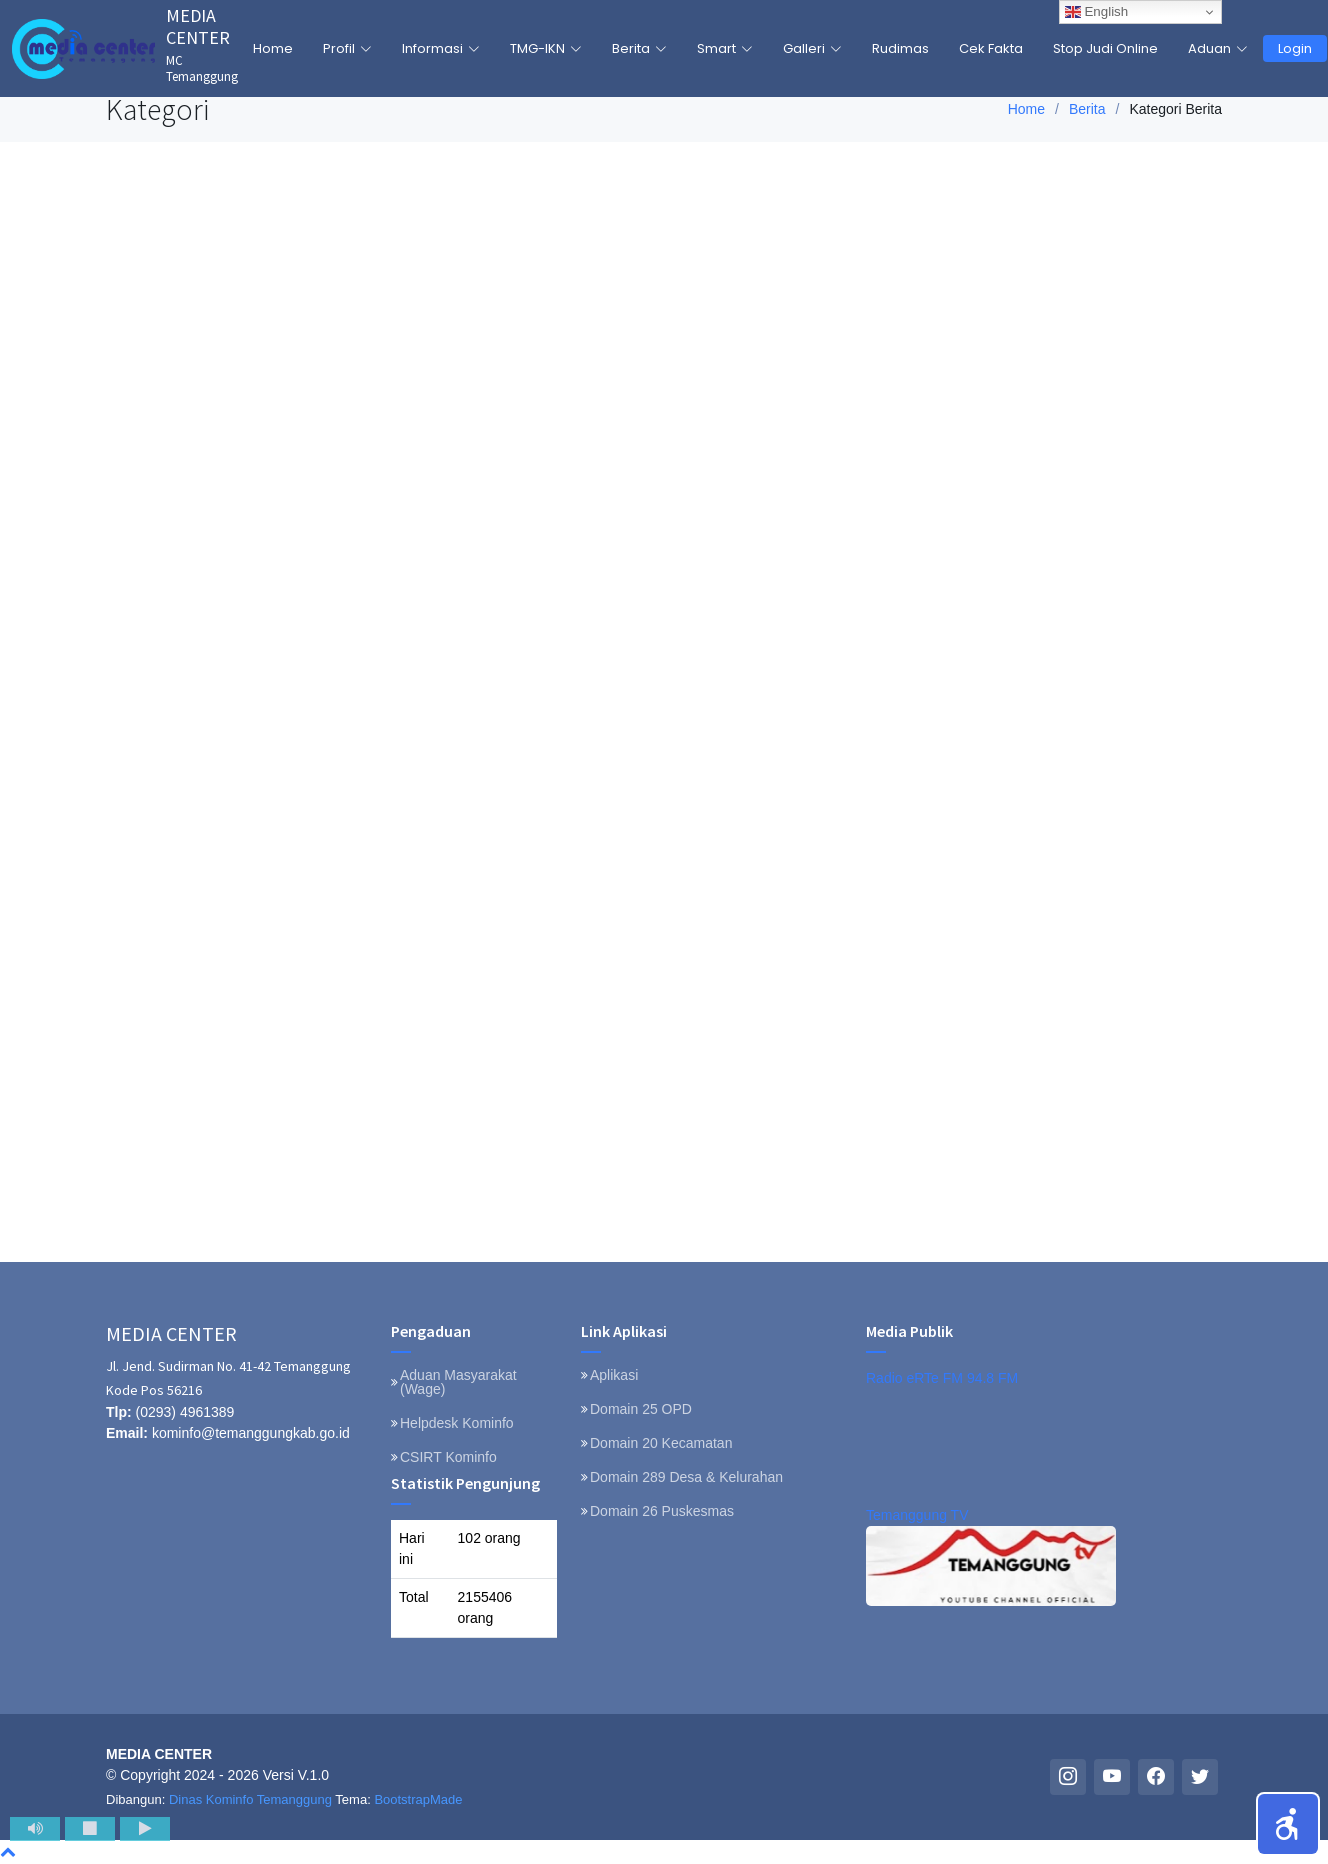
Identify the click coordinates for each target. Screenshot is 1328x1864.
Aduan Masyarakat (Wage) (458, 1382)
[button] (1288, 1824)
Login (1295, 48)
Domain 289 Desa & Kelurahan (686, 1477)
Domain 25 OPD (641, 1409)
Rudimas (900, 48)
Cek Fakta (991, 48)
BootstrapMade (418, 1799)
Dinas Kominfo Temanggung (250, 1799)
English (1096, 12)
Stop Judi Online (1105, 48)
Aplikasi (614, 1375)
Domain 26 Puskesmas (662, 1511)
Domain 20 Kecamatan (661, 1443)
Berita (1087, 109)
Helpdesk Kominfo (457, 1423)
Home (273, 48)
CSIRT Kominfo (448, 1457)
